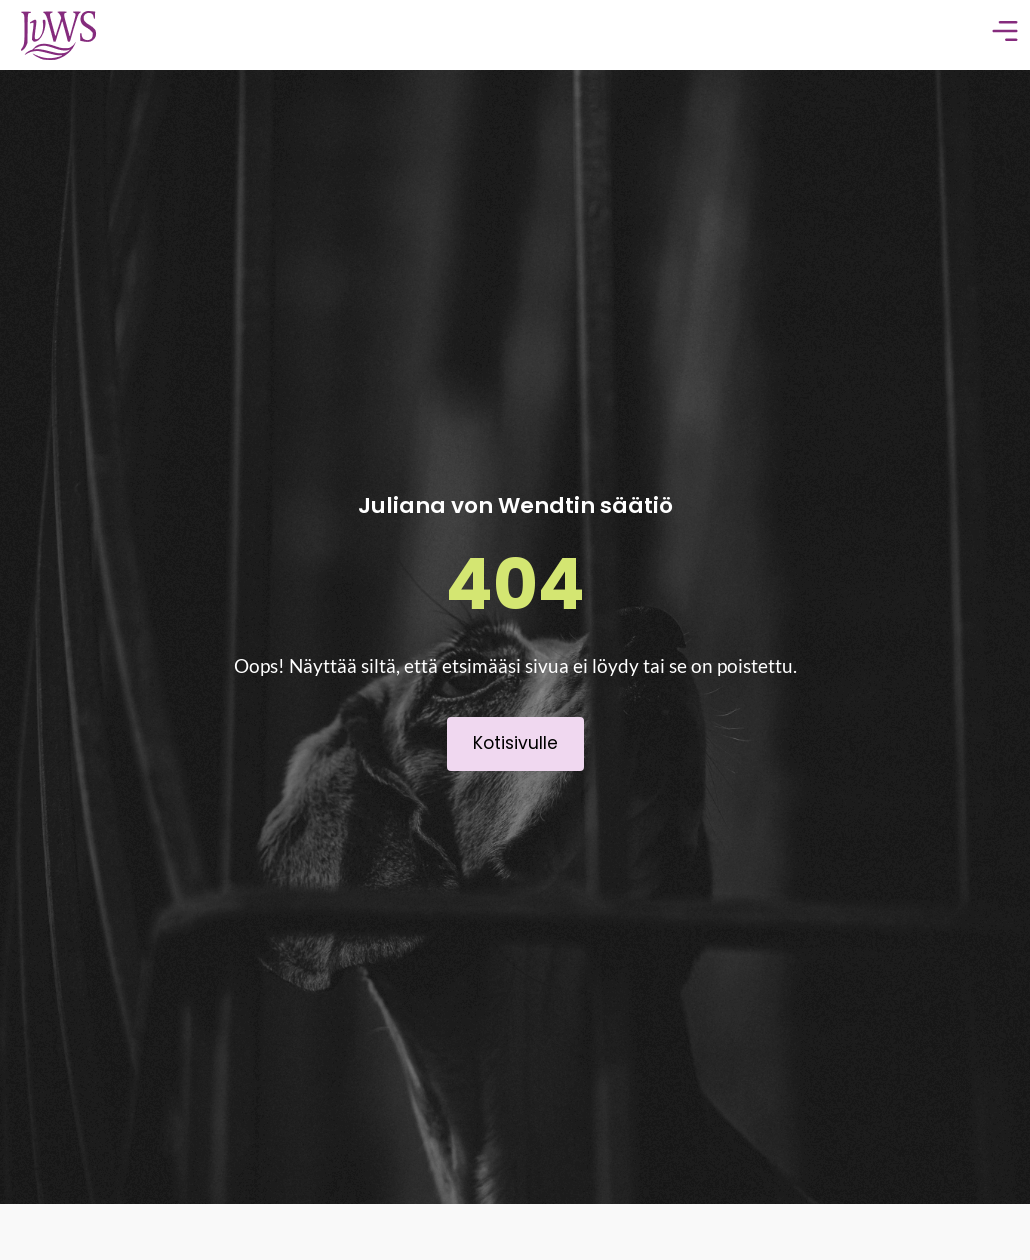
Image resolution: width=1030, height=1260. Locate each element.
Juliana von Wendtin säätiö (515, 505)
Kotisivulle (515, 743)
